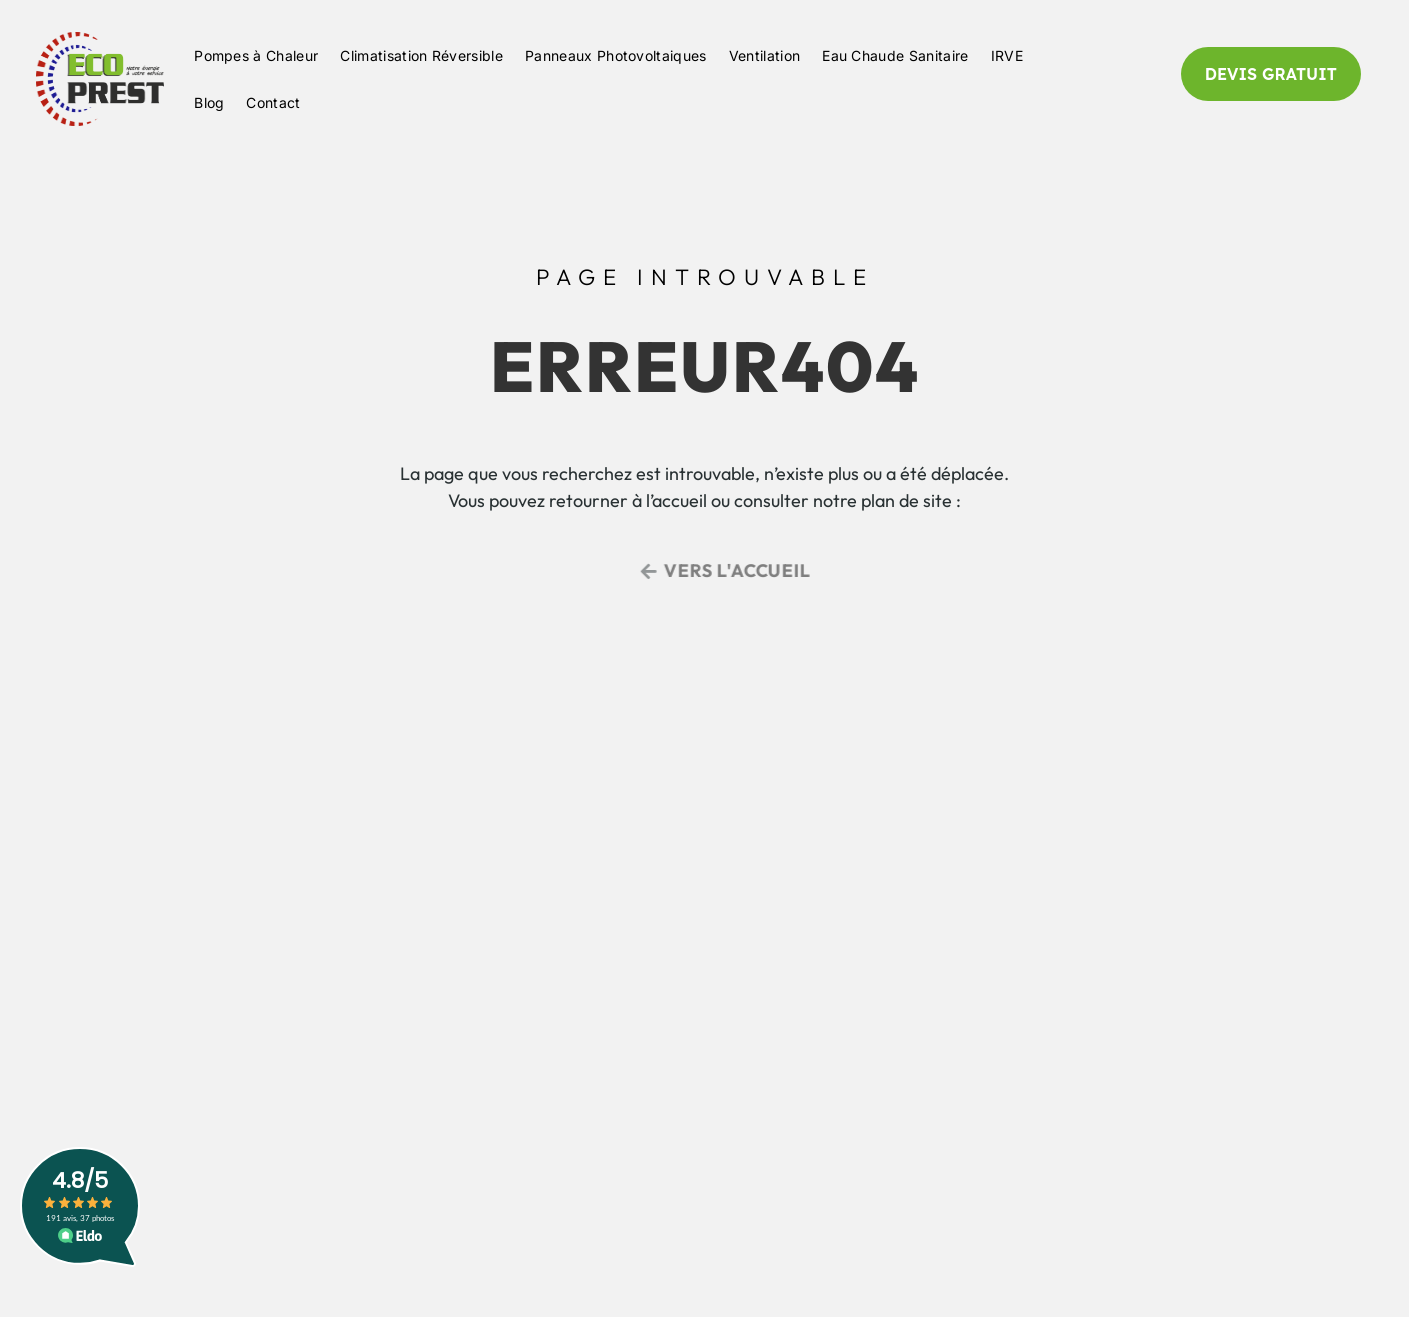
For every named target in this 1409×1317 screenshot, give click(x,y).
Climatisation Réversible (421, 55)
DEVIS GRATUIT (1271, 74)
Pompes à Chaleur (256, 55)
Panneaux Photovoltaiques (616, 55)
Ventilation (765, 55)
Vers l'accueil (748, 570)
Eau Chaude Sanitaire (895, 55)
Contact (273, 102)
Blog (209, 102)
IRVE (1007, 55)
